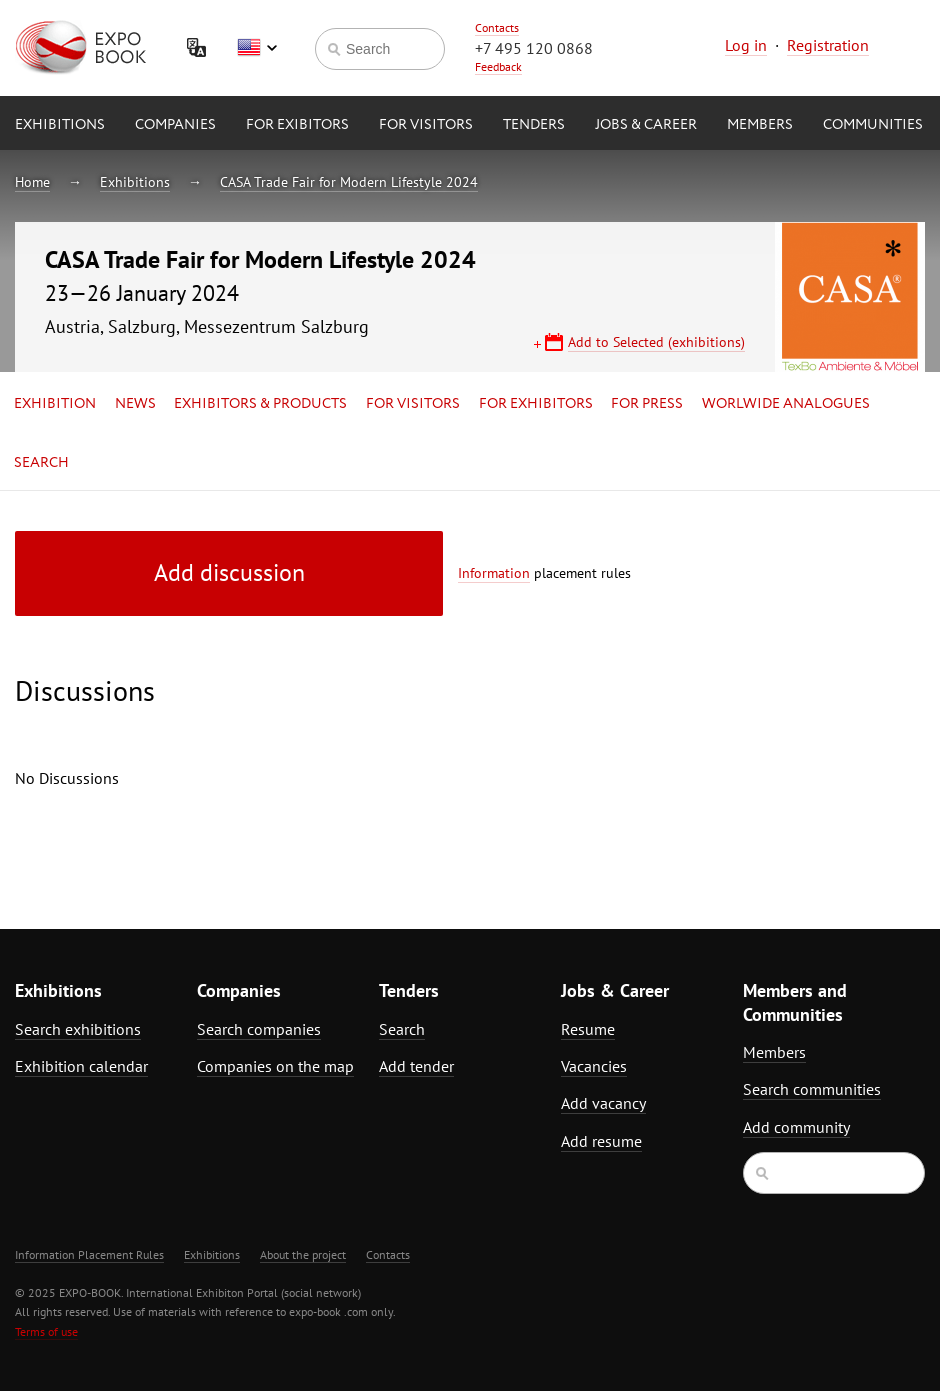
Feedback (498, 66)
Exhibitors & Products (260, 404)
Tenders (534, 125)
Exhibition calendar (81, 1066)
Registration (828, 45)
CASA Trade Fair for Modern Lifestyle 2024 (349, 182)
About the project (303, 1254)
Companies (175, 125)
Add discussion (229, 572)
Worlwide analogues (786, 404)
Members (760, 125)
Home (32, 182)
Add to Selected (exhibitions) (656, 342)
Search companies (259, 1029)
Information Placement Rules (89, 1254)
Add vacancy (603, 1103)
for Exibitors (297, 125)
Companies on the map (275, 1066)
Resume (588, 1029)
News (135, 404)
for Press (647, 404)
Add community (796, 1127)
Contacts (497, 27)
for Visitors (426, 125)
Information (494, 573)
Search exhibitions (78, 1029)
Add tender (416, 1066)
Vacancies (594, 1066)
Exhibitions (60, 125)
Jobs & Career (646, 125)
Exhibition (55, 404)
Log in (746, 45)
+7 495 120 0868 (534, 48)
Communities (873, 125)
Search (41, 463)
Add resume (601, 1141)
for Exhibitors (536, 404)
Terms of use (46, 1331)
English (257, 48)
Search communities (812, 1089)
